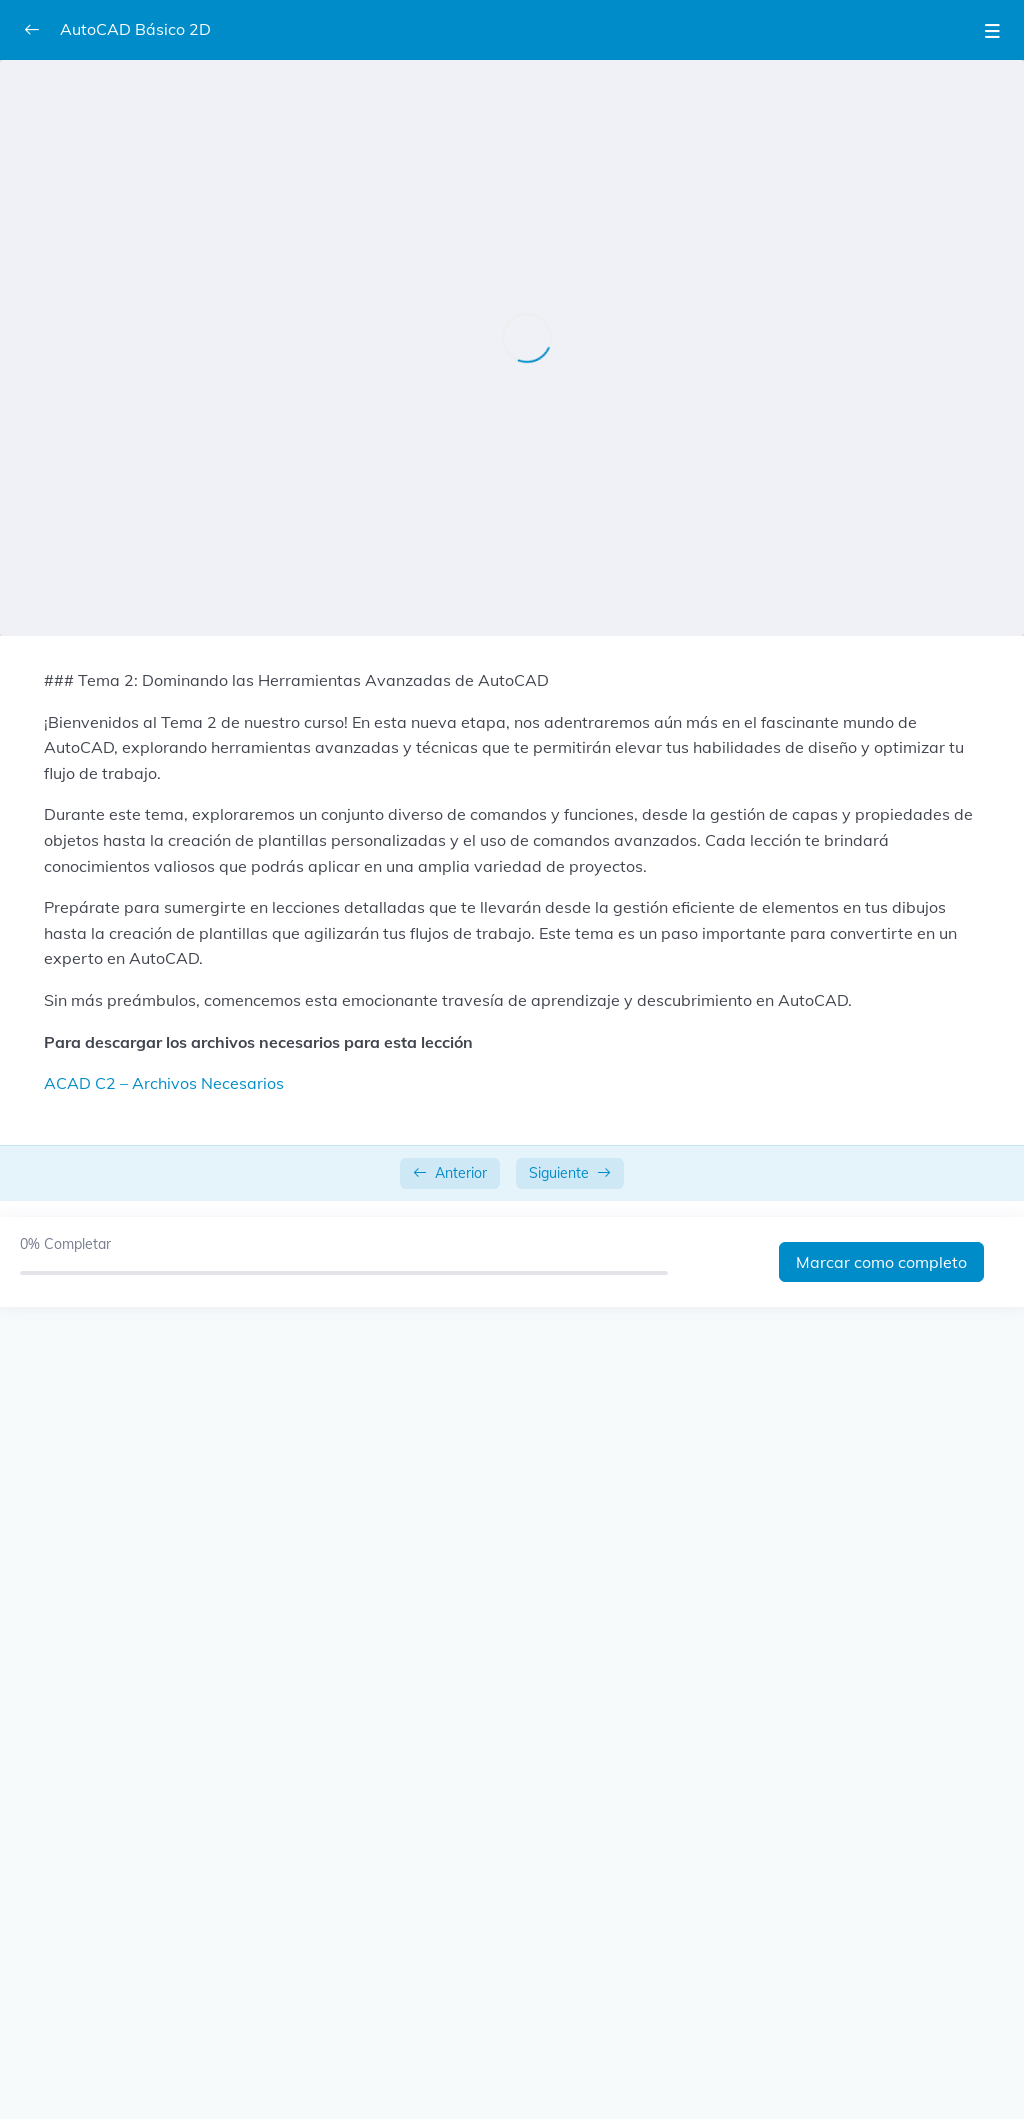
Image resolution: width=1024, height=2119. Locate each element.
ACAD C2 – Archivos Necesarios (164, 1083)
